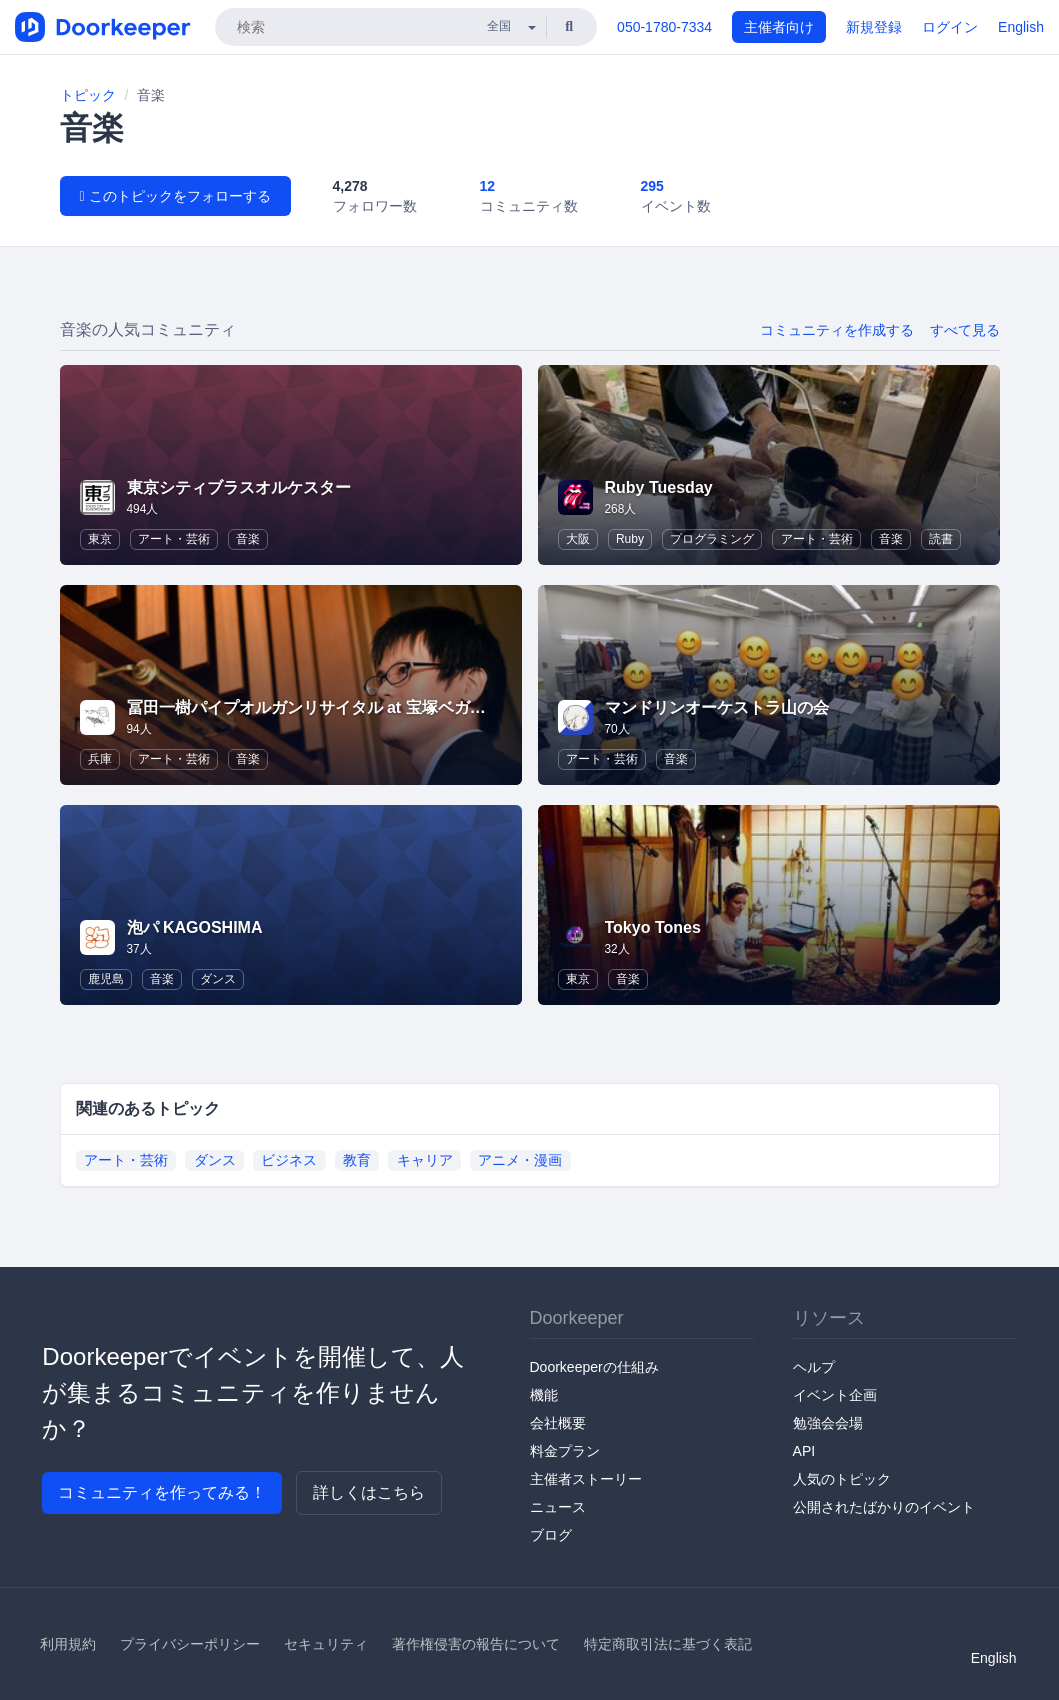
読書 (941, 539)
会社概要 (558, 1423)
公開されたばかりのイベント (884, 1507)
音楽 (248, 539)
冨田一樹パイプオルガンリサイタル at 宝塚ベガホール (322, 707)
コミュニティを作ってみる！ (162, 1492)
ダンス (218, 979)
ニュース (558, 1507)
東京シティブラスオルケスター (247, 487)
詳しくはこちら (369, 1492)
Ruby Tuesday (659, 487)
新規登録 (874, 27)
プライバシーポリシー (190, 1644)
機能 (544, 1395)
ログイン (950, 27)
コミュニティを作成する (837, 330)
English (1021, 27)
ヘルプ (814, 1367)
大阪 (578, 539)
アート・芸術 (174, 539)
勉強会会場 (828, 1423)
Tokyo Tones (653, 927)
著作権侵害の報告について (476, 1644)
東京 (100, 539)
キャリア (425, 1160)
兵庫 (100, 759)
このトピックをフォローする (175, 196)
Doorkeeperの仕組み (594, 1367)
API (804, 1451)
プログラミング (712, 539)
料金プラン (565, 1451)
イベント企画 (835, 1395)
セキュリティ (326, 1644)
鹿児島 (106, 979)
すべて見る (965, 330)
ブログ (551, 1535)
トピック (88, 95)
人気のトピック (842, 1479)
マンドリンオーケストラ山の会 (717, 707)
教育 (357, 1160)
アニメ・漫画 (520, 1160)
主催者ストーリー (586, 1479)
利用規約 (68, 1644)
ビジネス (289, 1160)
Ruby (630, 539)
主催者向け (779, 27)
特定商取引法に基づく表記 (668, 1644)
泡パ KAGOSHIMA (195, 927)
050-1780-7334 (664, 27)
